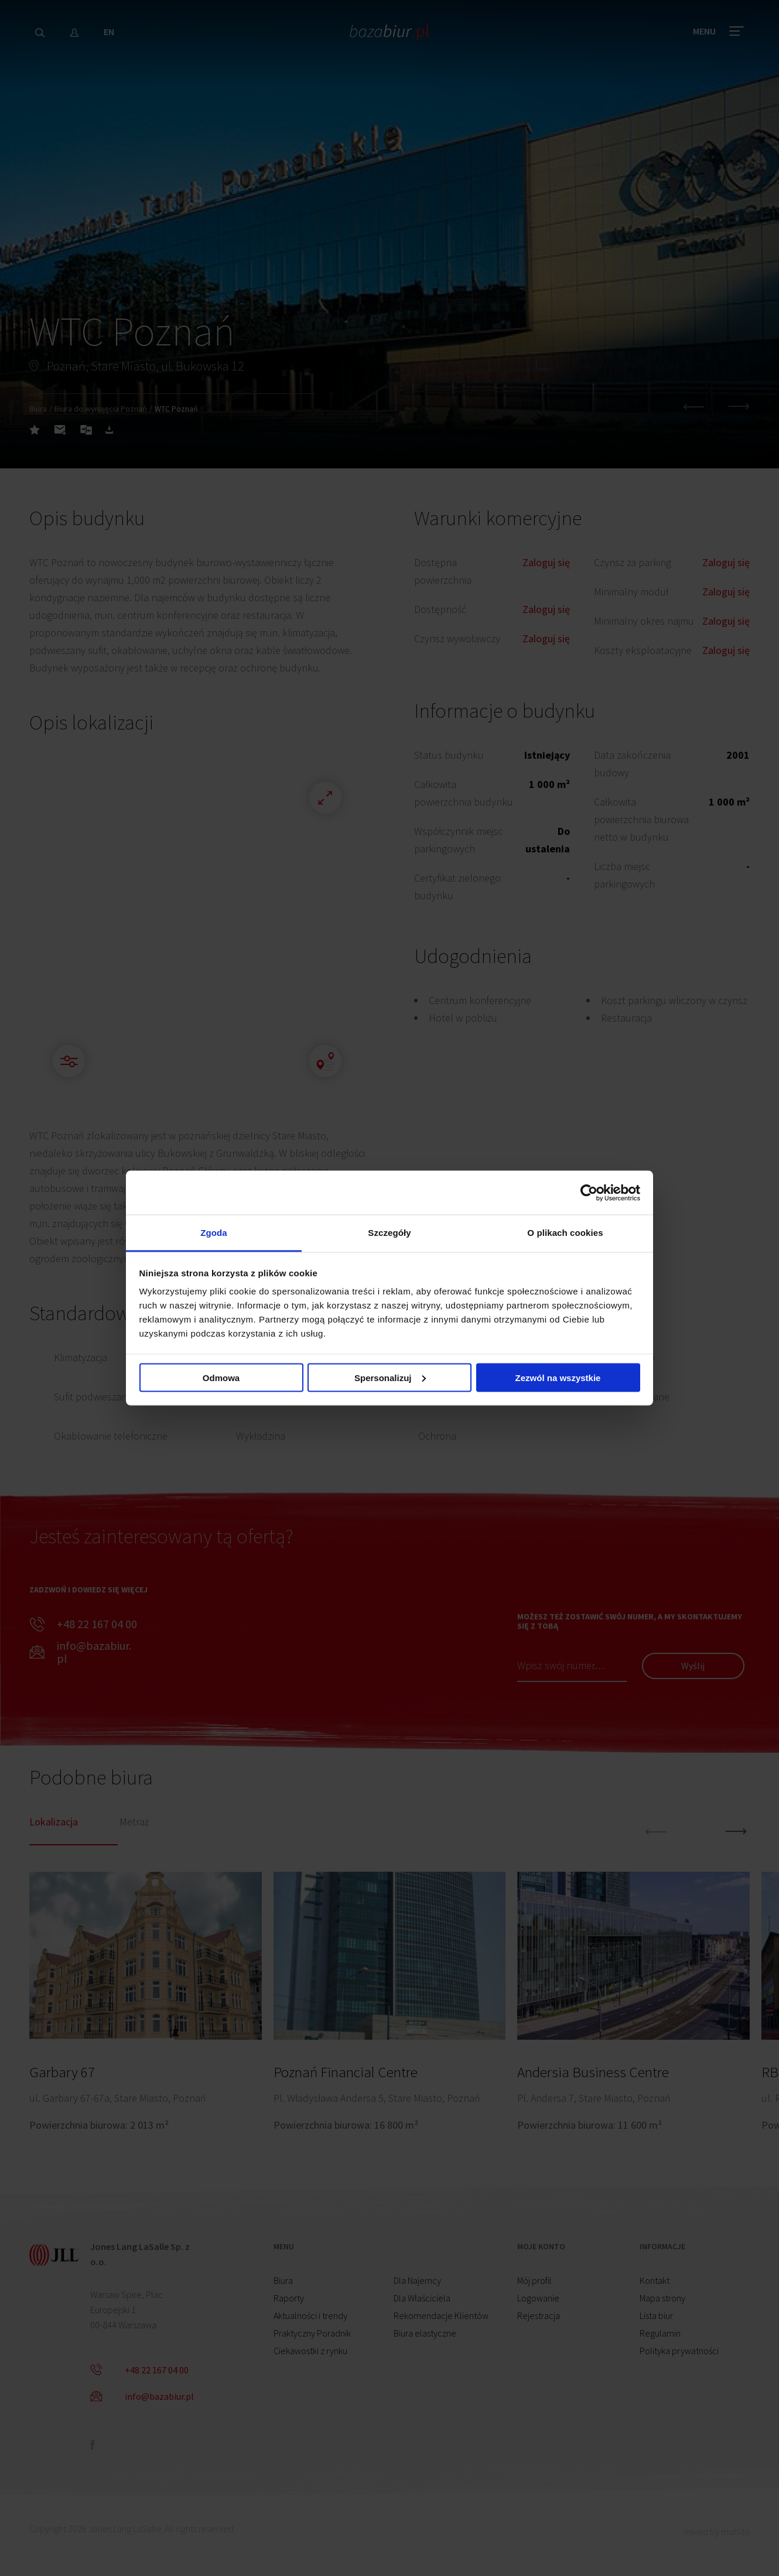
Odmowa (221, 1377)
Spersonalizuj (390, 1377)
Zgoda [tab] (213, 1233)
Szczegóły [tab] (389, 1233)
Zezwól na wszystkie (558, 1377)
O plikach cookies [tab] (565, 1233)
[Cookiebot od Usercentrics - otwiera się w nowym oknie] (589, 1192)
